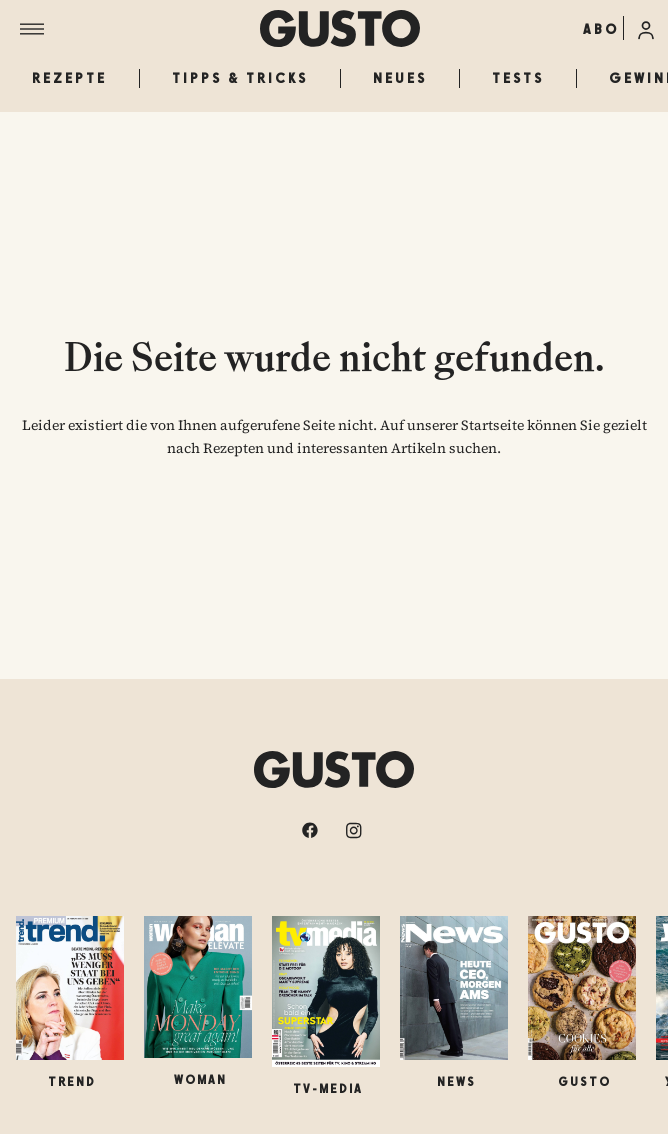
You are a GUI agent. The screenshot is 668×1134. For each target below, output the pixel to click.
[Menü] (140, 29)
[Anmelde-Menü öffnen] (646, 28)
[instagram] (356, 830)
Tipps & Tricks (240, 78)
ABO (601, 29)
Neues (400, 78)
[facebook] (312, 830)
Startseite (492, 425)
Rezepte (69, 78)
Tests (518, 78)
